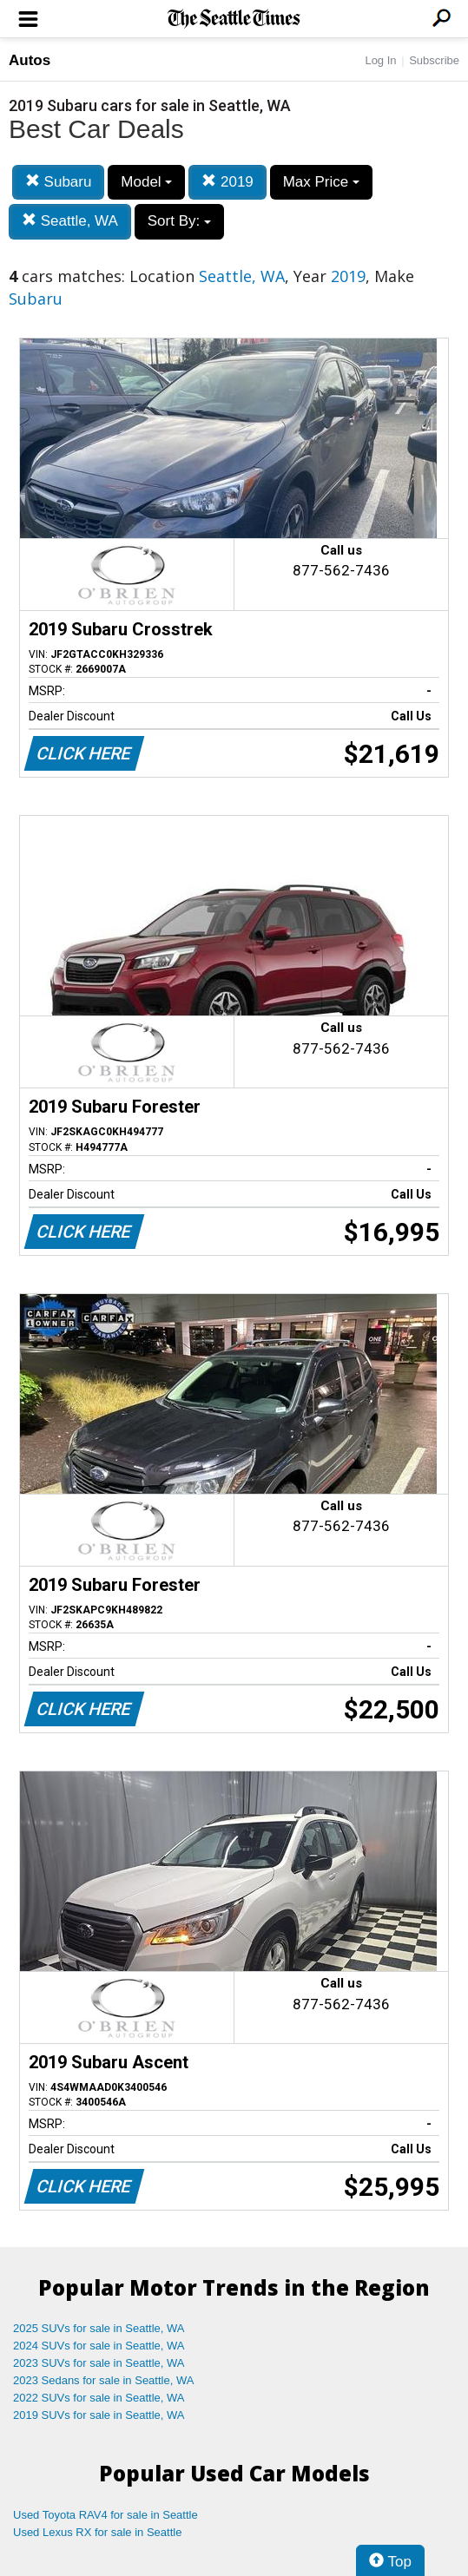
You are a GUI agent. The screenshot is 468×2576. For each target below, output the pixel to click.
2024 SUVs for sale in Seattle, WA (99, 2345)
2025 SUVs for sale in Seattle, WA (99, 2328)
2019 (227, 182)
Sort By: (179, 221)
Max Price (321, 182)
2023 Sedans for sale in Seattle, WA (103, 2380)
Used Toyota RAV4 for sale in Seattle (105, 2514)
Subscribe (434, 60)
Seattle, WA (70, 221)
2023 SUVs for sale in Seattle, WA (99, 2362)
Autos (29, 60)
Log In (380, 60)
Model (146, 182)
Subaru (58, 182)
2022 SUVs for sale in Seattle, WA (99, 2397)
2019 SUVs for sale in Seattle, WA (99, 2415)
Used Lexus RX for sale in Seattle (97, 2532)
